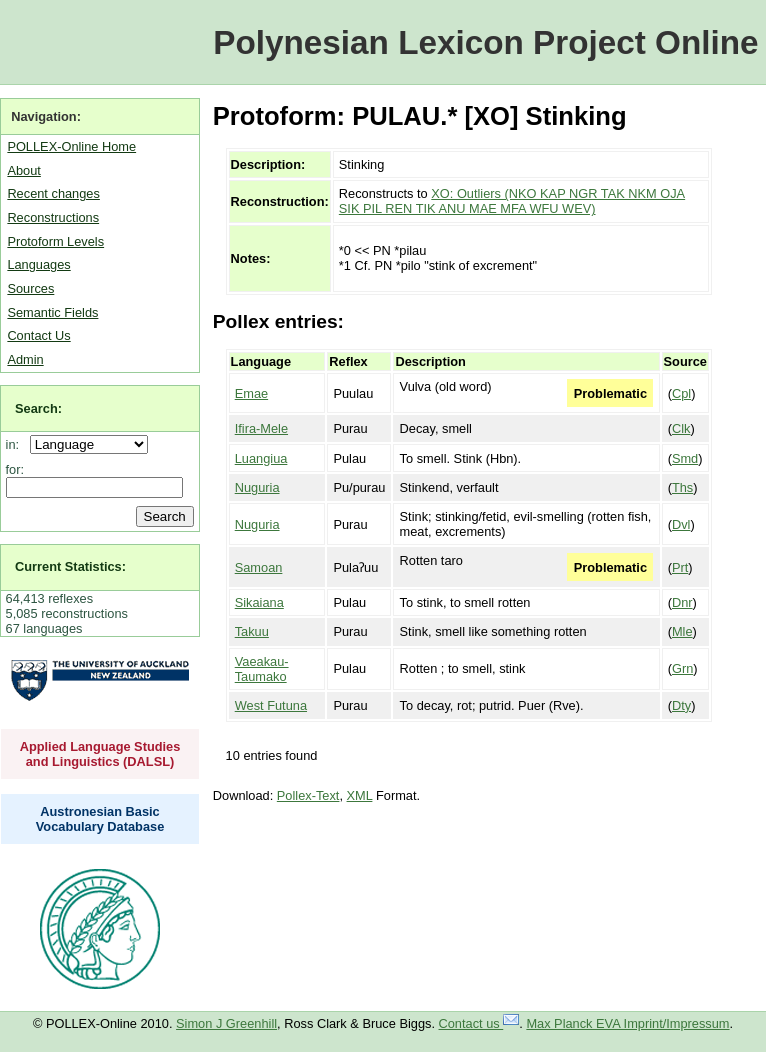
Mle (682, 631)
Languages (38, 264)
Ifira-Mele (261, 428)
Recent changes (53, 193)
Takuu (252, 631)
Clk (681, 428)
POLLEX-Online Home (71, 146)
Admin (25, 359)
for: (15, 469)
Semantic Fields (52, 312)
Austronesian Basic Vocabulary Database (100, 819)
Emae (251, 393)
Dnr (682, 602)
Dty (681, 705)
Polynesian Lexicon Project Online (485, 42)
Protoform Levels (55, 241)
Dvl (681, 524)
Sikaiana (259, 602)
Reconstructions (53, 217)
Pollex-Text (308, 795)
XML (360, 795)
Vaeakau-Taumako (262, 669)
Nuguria (257, 487)
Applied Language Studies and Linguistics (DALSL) (100, 754)
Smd (685, 458)
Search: (38, 408)
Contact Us (38, 335)
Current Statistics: (70, 566)
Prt (680, 567)
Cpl (681, 393)
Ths (682, 487)
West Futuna (271, 705)
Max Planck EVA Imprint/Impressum (627, 1023)
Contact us (479, 1023)
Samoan (259, 567)
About (23, 170)
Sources (30, 288)
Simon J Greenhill (226, 1023)
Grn (682, 668)
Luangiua (261, 458)
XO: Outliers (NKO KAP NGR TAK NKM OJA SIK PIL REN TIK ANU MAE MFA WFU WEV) (512, 201)
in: (16, 444)
